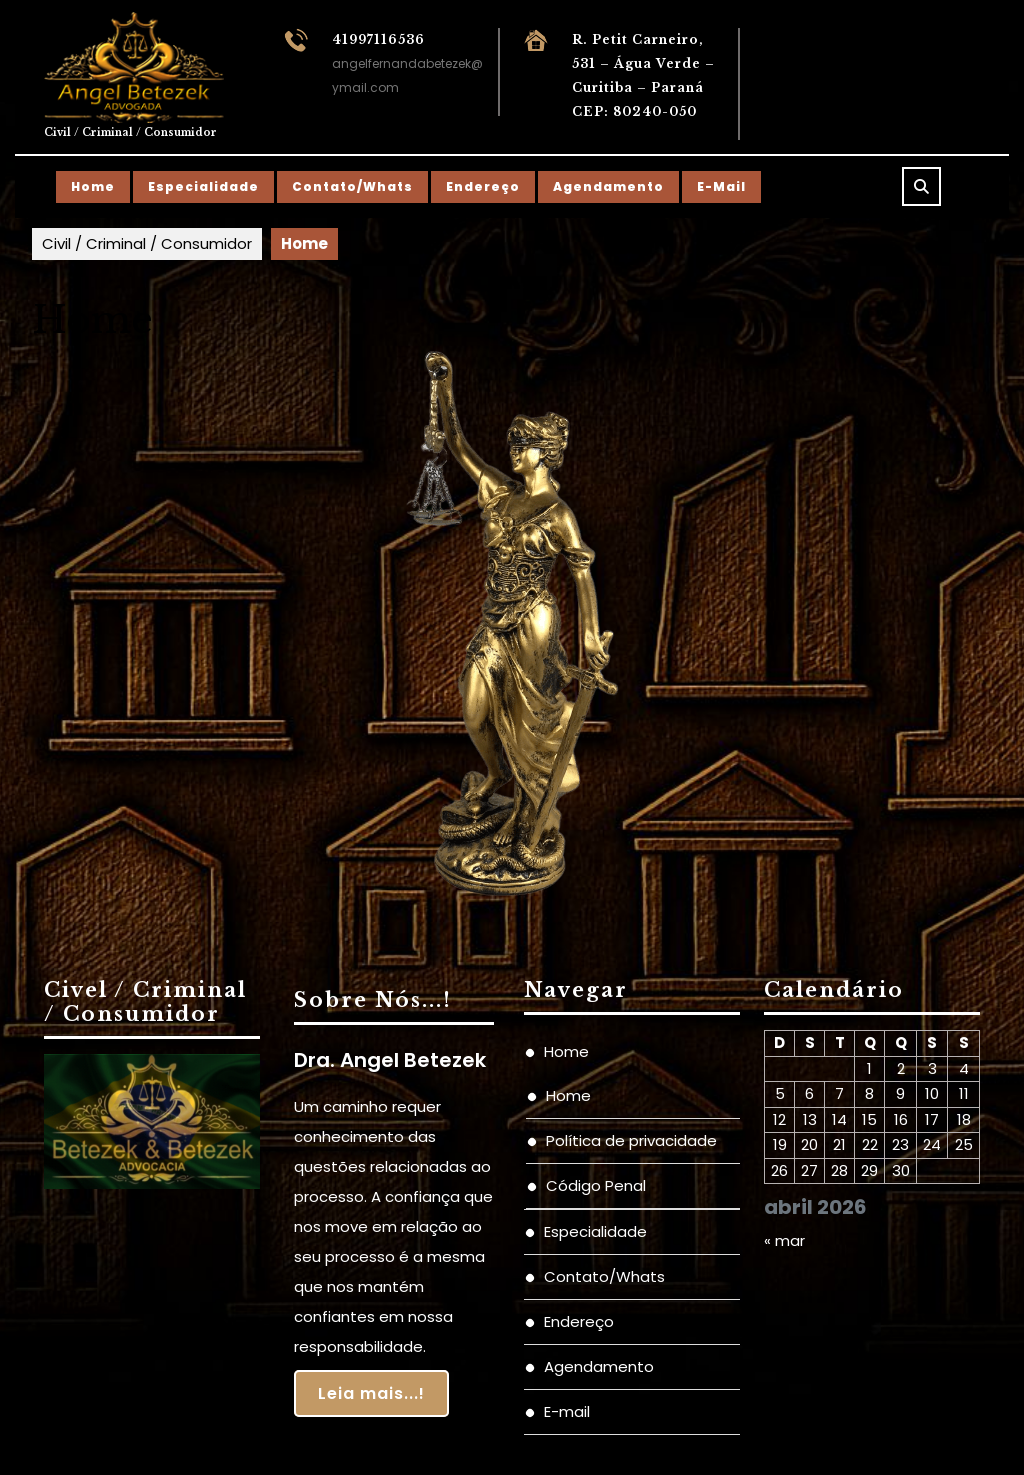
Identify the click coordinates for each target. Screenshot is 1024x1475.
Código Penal (596, 1185)
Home (93, 186)
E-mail (721, 186)
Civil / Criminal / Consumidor (130, 132)
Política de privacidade (631, 1140)
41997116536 (378, 39)
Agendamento (608, 186)
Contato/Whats (352, 186)
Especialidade (203, 186)
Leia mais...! (371, 1393)
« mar (784, 1240)
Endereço (483, 186)
